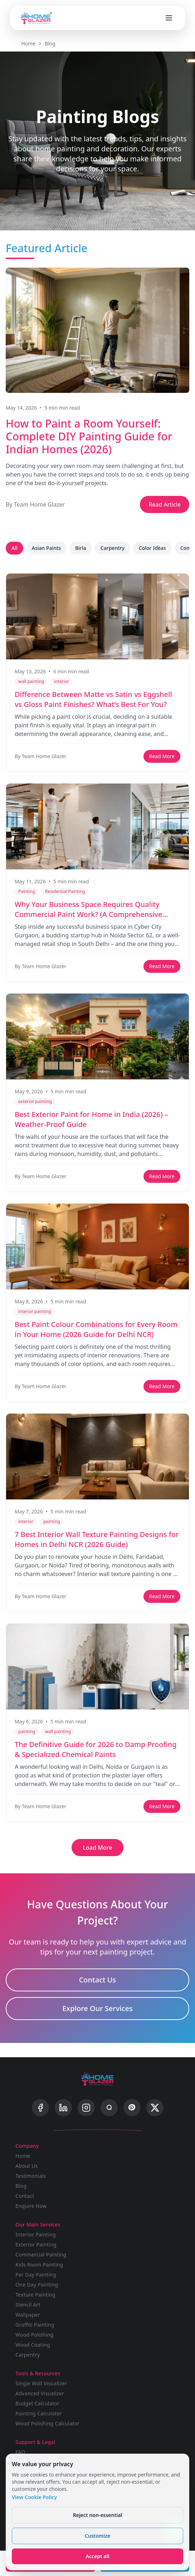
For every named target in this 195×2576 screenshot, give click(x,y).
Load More (97, 1847)
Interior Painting (35, 2234)
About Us (26, 2165)
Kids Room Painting (39, 2264)
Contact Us (97, 1980)
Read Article (164, 504)
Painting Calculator (38, 2413)
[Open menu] (168, 17)
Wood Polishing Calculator (47, 2423)
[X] (155, 2107)
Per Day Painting (35, 2274)
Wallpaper (27, 2314)
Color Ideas (152, 548)
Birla (80, 548)
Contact (24, 2195)
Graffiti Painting (34, 2324)
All (14, 548)
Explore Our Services (97, 2008)
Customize (97, 2535)
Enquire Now (31, 2205)
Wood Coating (32, 2344)
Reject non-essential (97, 2515)
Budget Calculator (37, 2403)
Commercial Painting (40, 2254)
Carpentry (113, 548)
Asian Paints (46, 548)
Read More (162, 756)
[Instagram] (86, 2107)
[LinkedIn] (63, 2107)
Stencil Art (27, 2304)
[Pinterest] (132, 2107)
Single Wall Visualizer (41, 2383)
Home (28, 43)
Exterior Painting (36, 2244)
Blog (50, 43)
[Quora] (109, 2107)
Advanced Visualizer (39, 2393)
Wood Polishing (34, 2334)
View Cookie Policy (34, 2497)
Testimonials (30, 2175)
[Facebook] (40, 2107)
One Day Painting (36, 2284)
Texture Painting (35, 2294)
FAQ (20, 2452)
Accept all (97, 2556)
